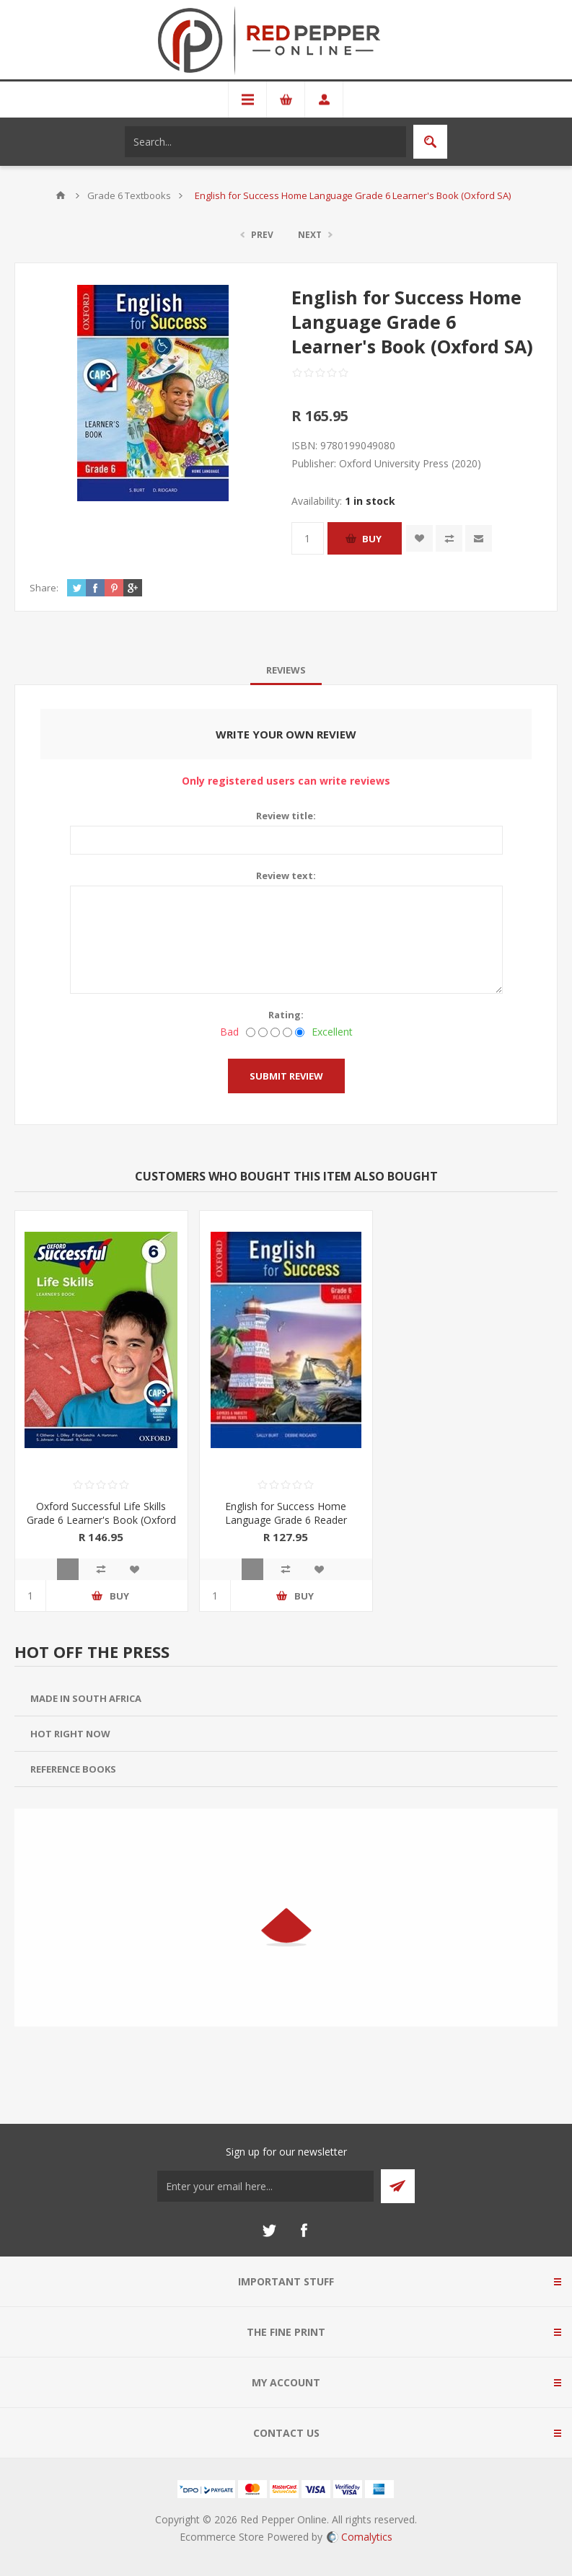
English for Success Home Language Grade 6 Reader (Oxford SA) (286, 1519)
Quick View (68, 1569)
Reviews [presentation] (286, 669)
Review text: (286, 875)
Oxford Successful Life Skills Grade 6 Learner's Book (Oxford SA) (101, 1519)
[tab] (286, 670)
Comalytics (359, 2537)
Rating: (286, 1014)
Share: (44, 587)
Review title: (286, 815)
